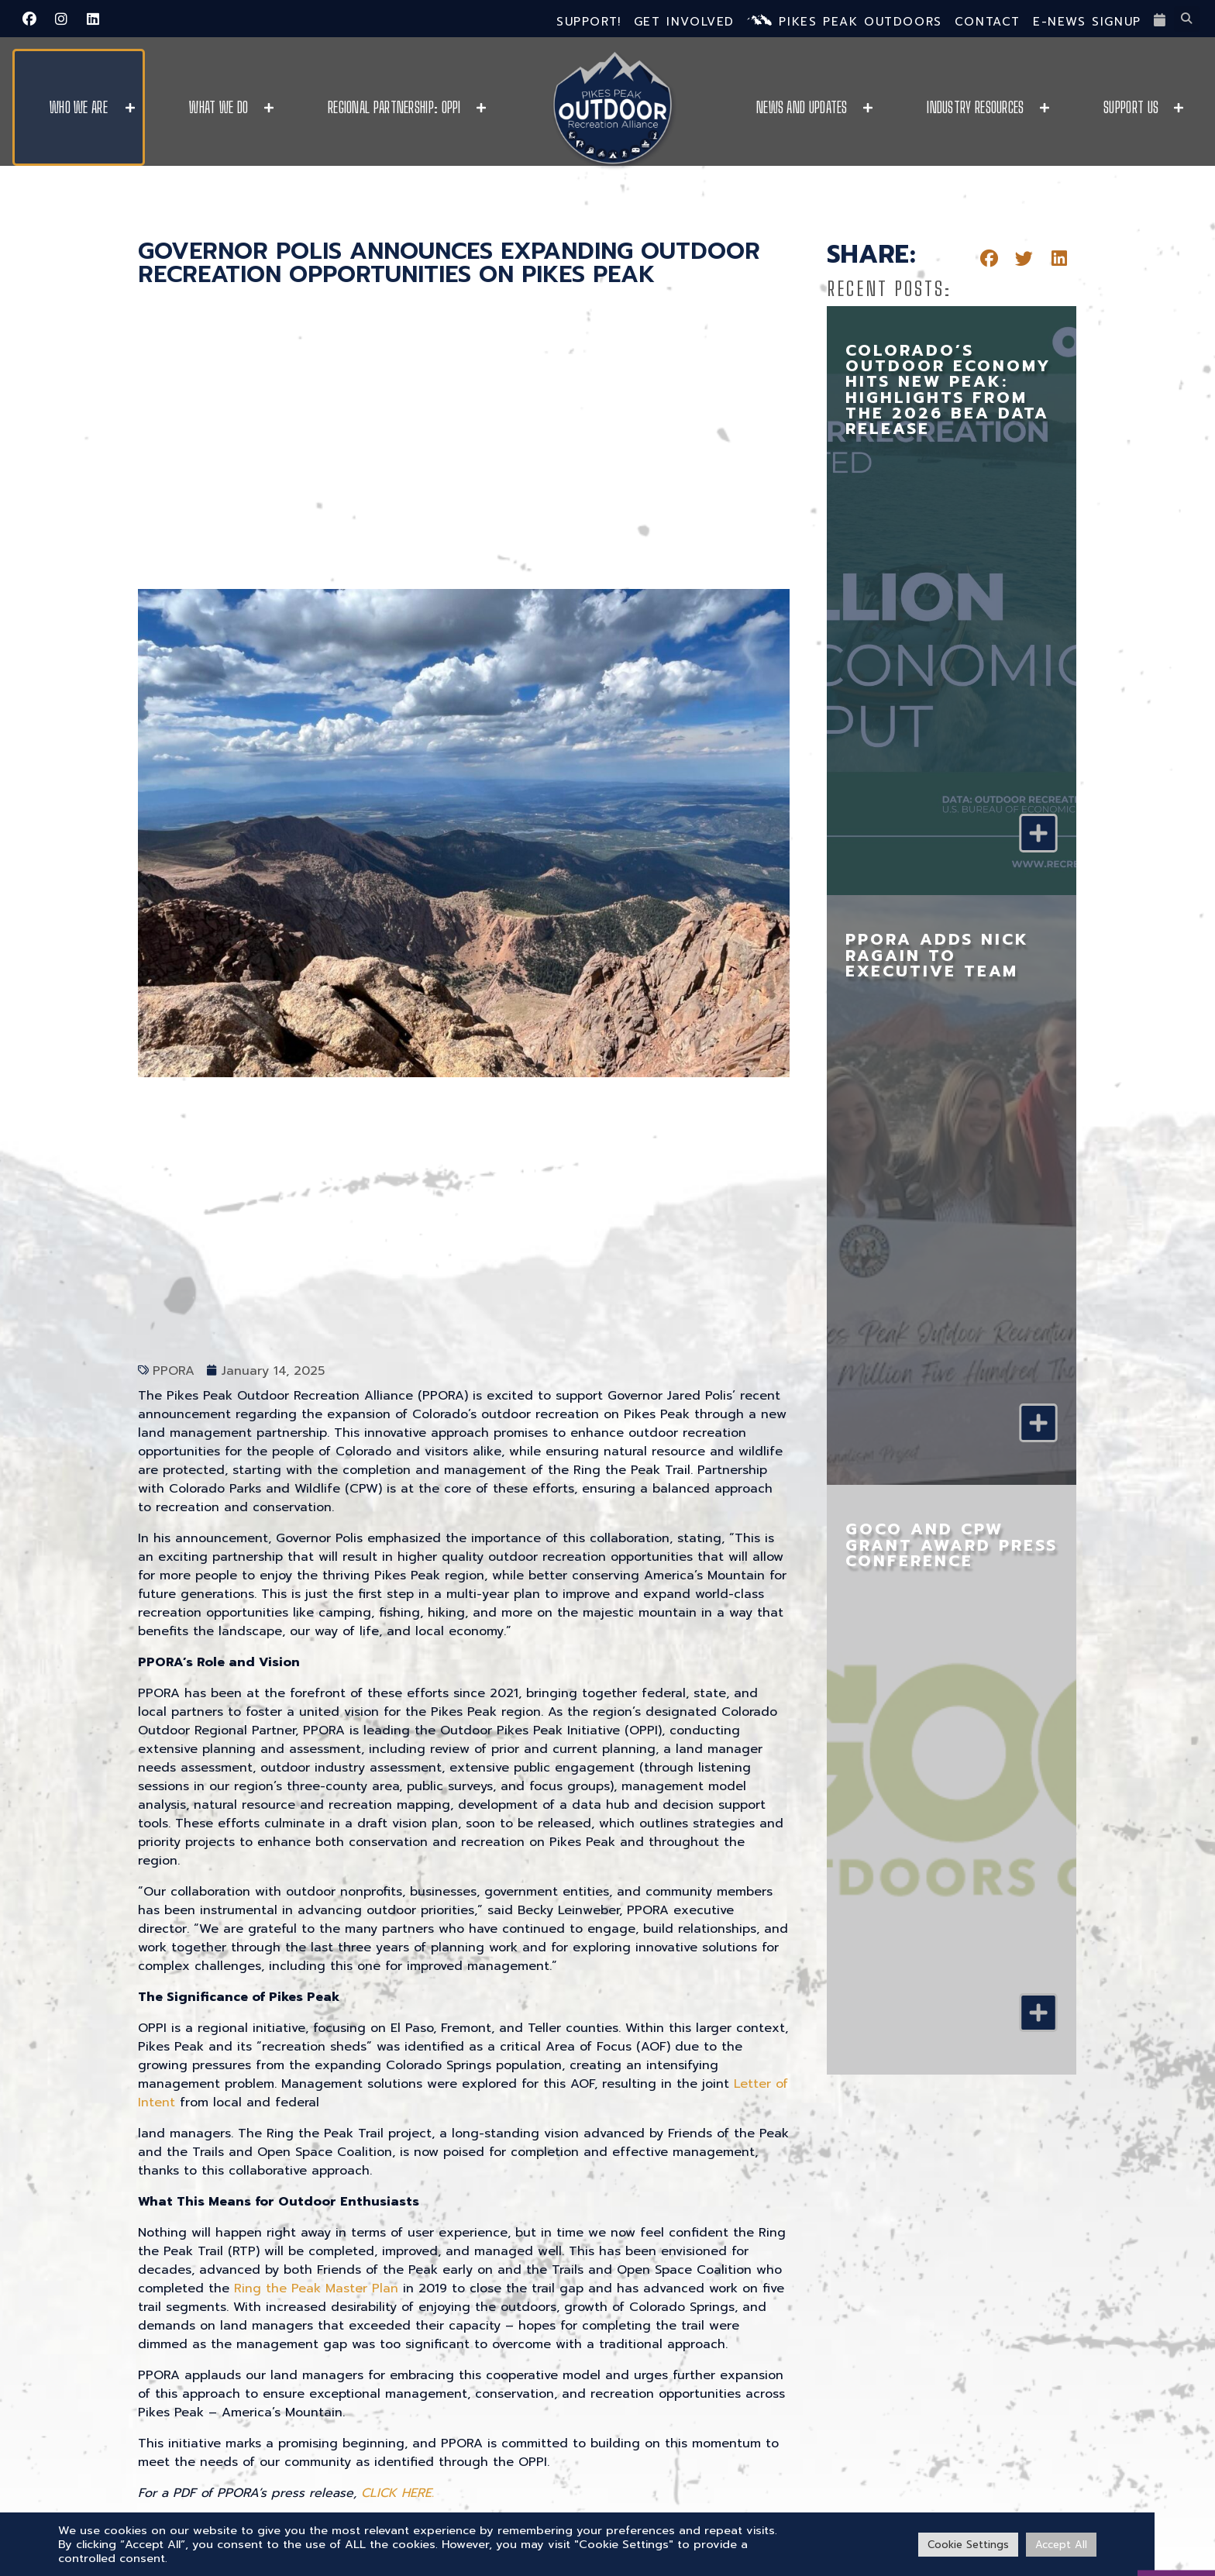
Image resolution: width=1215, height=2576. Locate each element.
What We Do (218, 107)
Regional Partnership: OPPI (394, 107)
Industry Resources (975, 107)
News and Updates (802, 107)
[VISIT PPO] (1176, 2525)
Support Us (1130, 107)
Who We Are (79, 107)
